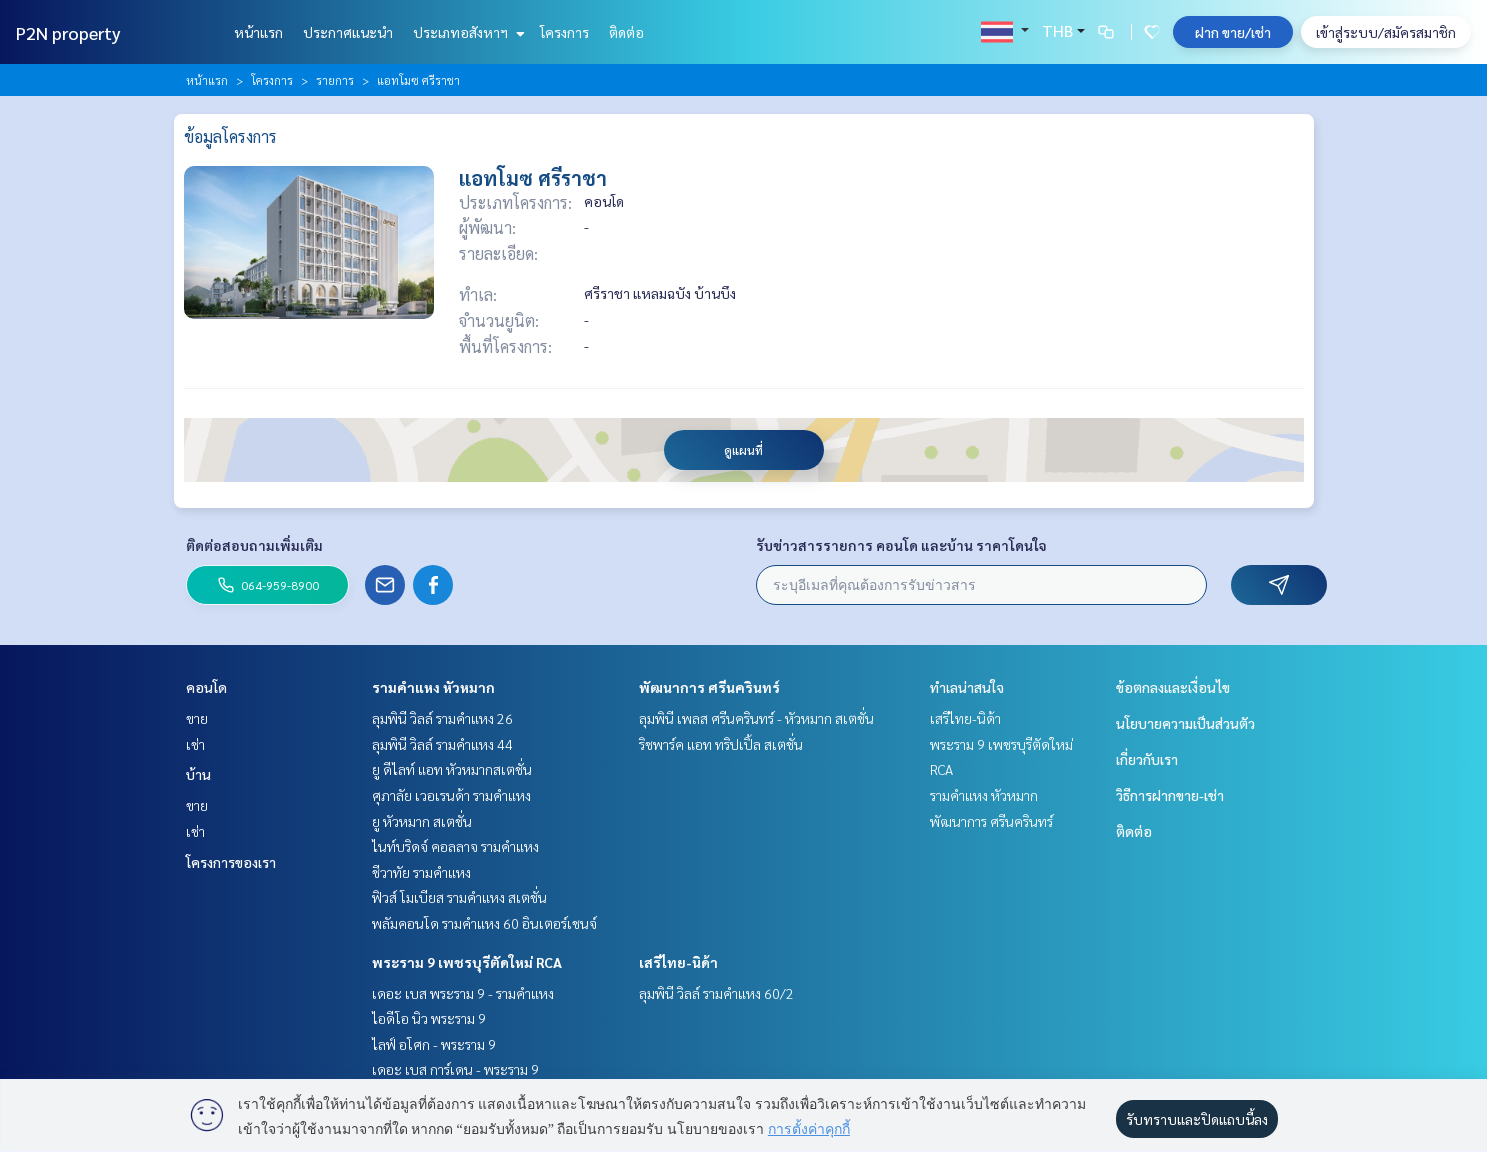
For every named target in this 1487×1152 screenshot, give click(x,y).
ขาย (197, 718)
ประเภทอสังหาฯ (466, 32)
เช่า (195, 744)
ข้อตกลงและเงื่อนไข (1173, 687)
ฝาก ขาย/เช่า (1233, 32)
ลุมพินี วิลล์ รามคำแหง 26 (442, 718)
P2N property (68, 32)
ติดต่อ (626, 32)
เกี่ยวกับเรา (1147, 759)
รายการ (335, 80)
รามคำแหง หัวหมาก (433, 687)
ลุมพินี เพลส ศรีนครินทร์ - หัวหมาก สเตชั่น (756, 718)
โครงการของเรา (231, 862)
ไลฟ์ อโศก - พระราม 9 (434, 1044)
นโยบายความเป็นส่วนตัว (1185, 723)
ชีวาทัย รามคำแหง (421, 872)
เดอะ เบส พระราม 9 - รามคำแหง (463, 993)
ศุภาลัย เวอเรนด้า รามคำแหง (451, 795)
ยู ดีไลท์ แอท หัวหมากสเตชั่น (452, 769)
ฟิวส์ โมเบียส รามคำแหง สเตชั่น (459, 897)
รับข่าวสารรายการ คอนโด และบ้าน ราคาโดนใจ (901, 545)
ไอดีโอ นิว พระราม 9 (429, 1018)
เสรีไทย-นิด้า (678, 962)
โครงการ (564, 32)
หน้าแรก (258, 32)
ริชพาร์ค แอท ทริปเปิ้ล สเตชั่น (721, 744)
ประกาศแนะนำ (348, 32)
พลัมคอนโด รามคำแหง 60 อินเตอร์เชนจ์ (484, 923)
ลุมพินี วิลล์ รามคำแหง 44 (442, 744)
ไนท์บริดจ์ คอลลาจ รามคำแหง (455, 846)
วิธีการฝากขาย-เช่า (1170, 795)
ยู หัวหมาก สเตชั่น (422, 821)
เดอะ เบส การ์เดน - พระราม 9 (455, 1069)
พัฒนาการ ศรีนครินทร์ (709, 687)
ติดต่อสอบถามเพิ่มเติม (254, 545)
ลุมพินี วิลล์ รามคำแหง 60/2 (716, 993)
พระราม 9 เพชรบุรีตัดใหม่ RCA (467, 962)
